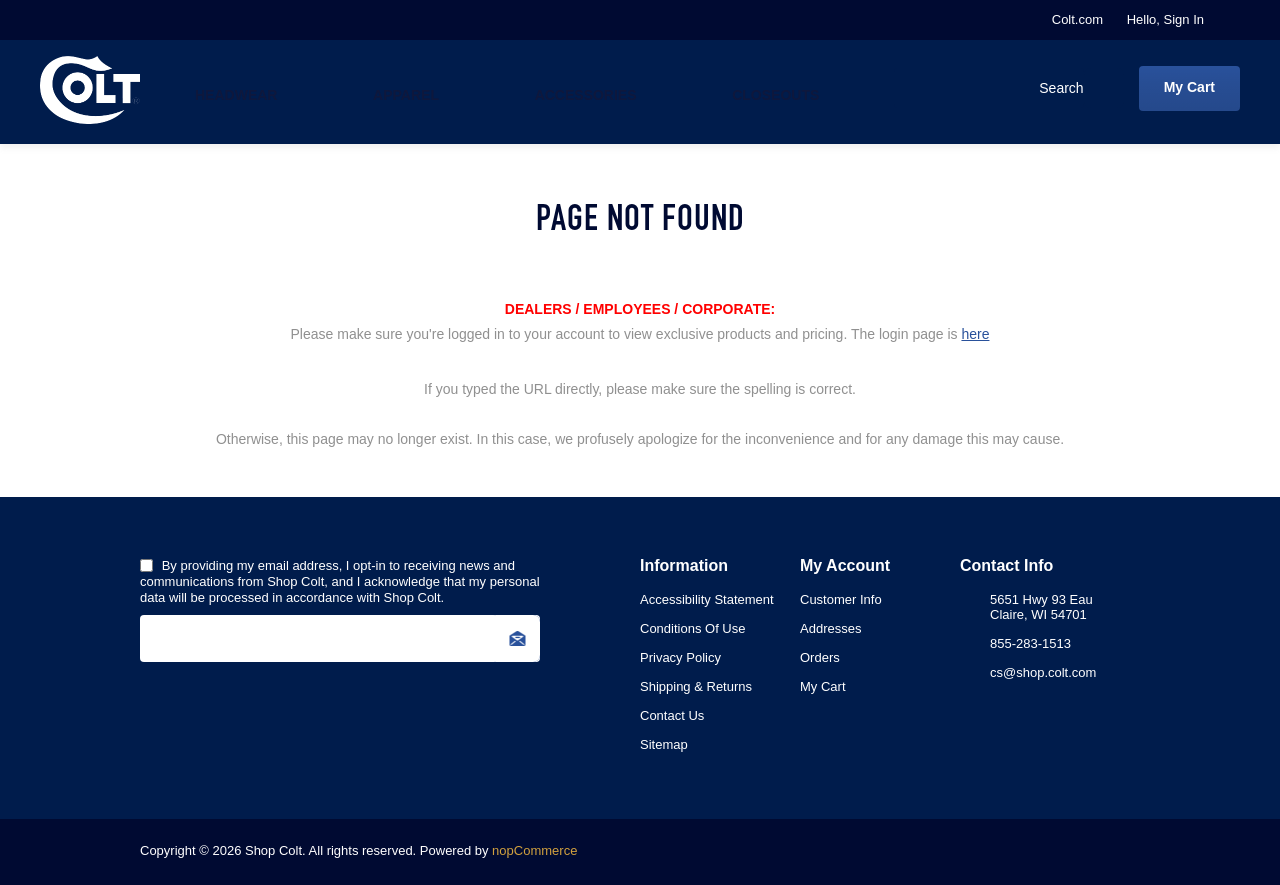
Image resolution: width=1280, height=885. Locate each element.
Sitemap (664, 744)
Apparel (400, 89)
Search (1104, 88)
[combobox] (989, 88)
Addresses (830, 628)
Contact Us (672, 715)
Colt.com (1077, 19)
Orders (820, 657)
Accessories (574, 89)
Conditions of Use (693, 628)
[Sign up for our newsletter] (340, 638)
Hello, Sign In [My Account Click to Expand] (1165, 19)
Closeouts (758, 89)
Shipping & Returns (696, 686)
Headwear (236, 89)
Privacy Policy (680, 657)
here (975, 334)
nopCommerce (534, 850)
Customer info (841, 599)
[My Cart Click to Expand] (1189, 88)
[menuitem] (720, 599)
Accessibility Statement (707, 599)
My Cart (823, 686)
